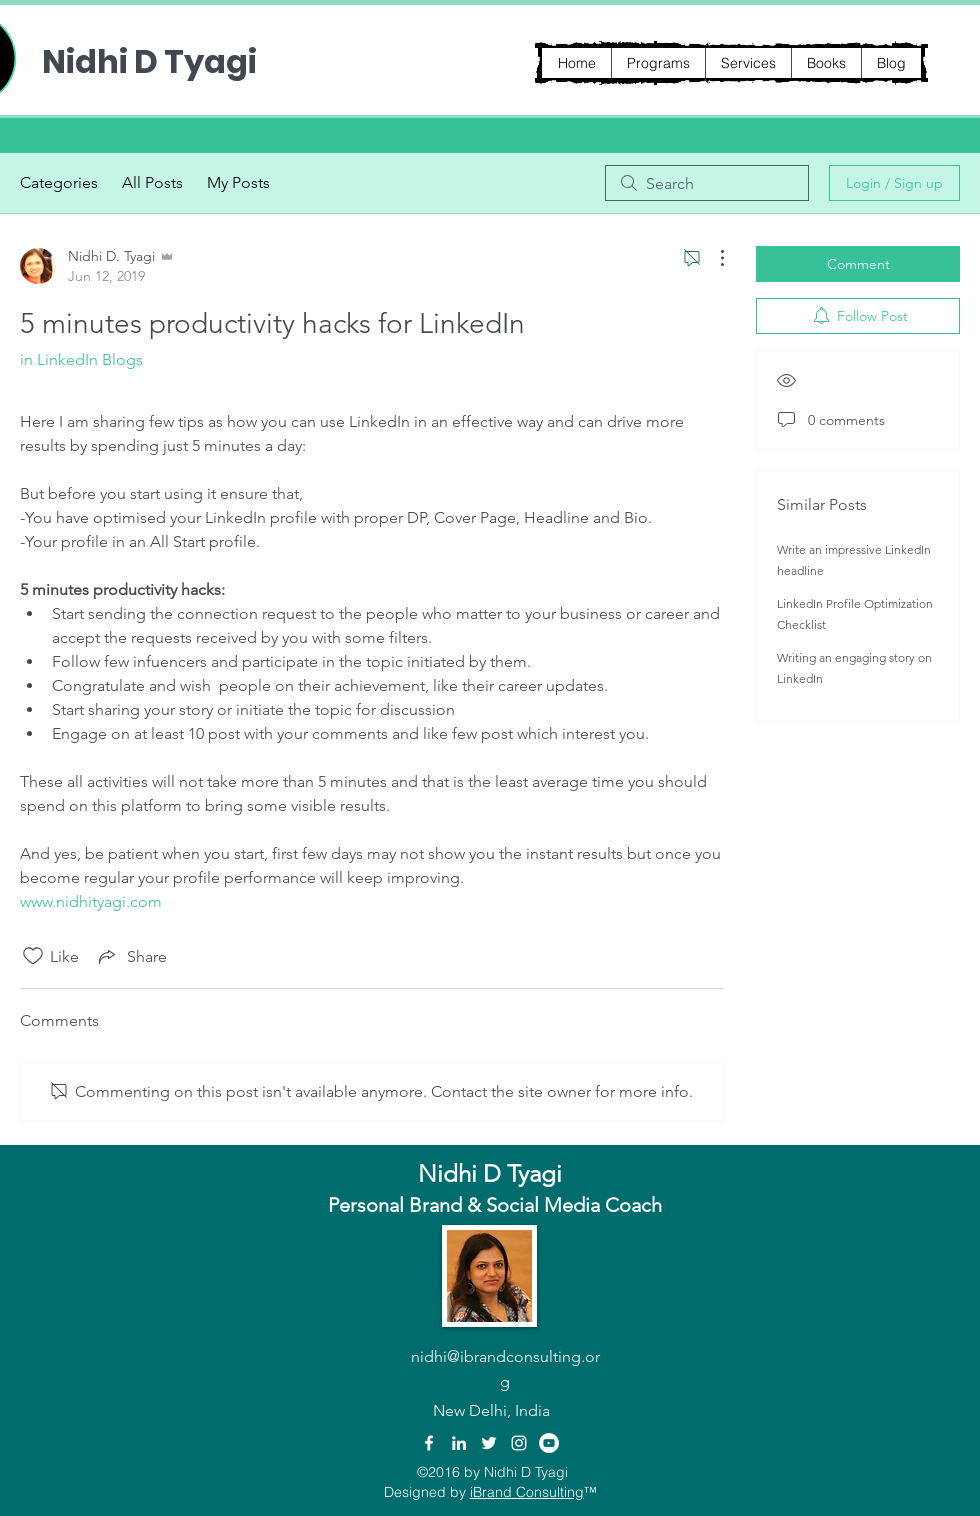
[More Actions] (712, 258)
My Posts (238, 182)
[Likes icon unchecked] (33, 956)
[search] (707, 183)
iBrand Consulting (527, 1492)
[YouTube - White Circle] (549, 1443)
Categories (59, 182)
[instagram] (519, 1443)
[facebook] (429, 1443)
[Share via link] (131, 956)
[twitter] (489, 1443)
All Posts (152, 182)
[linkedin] (459, 1443)
